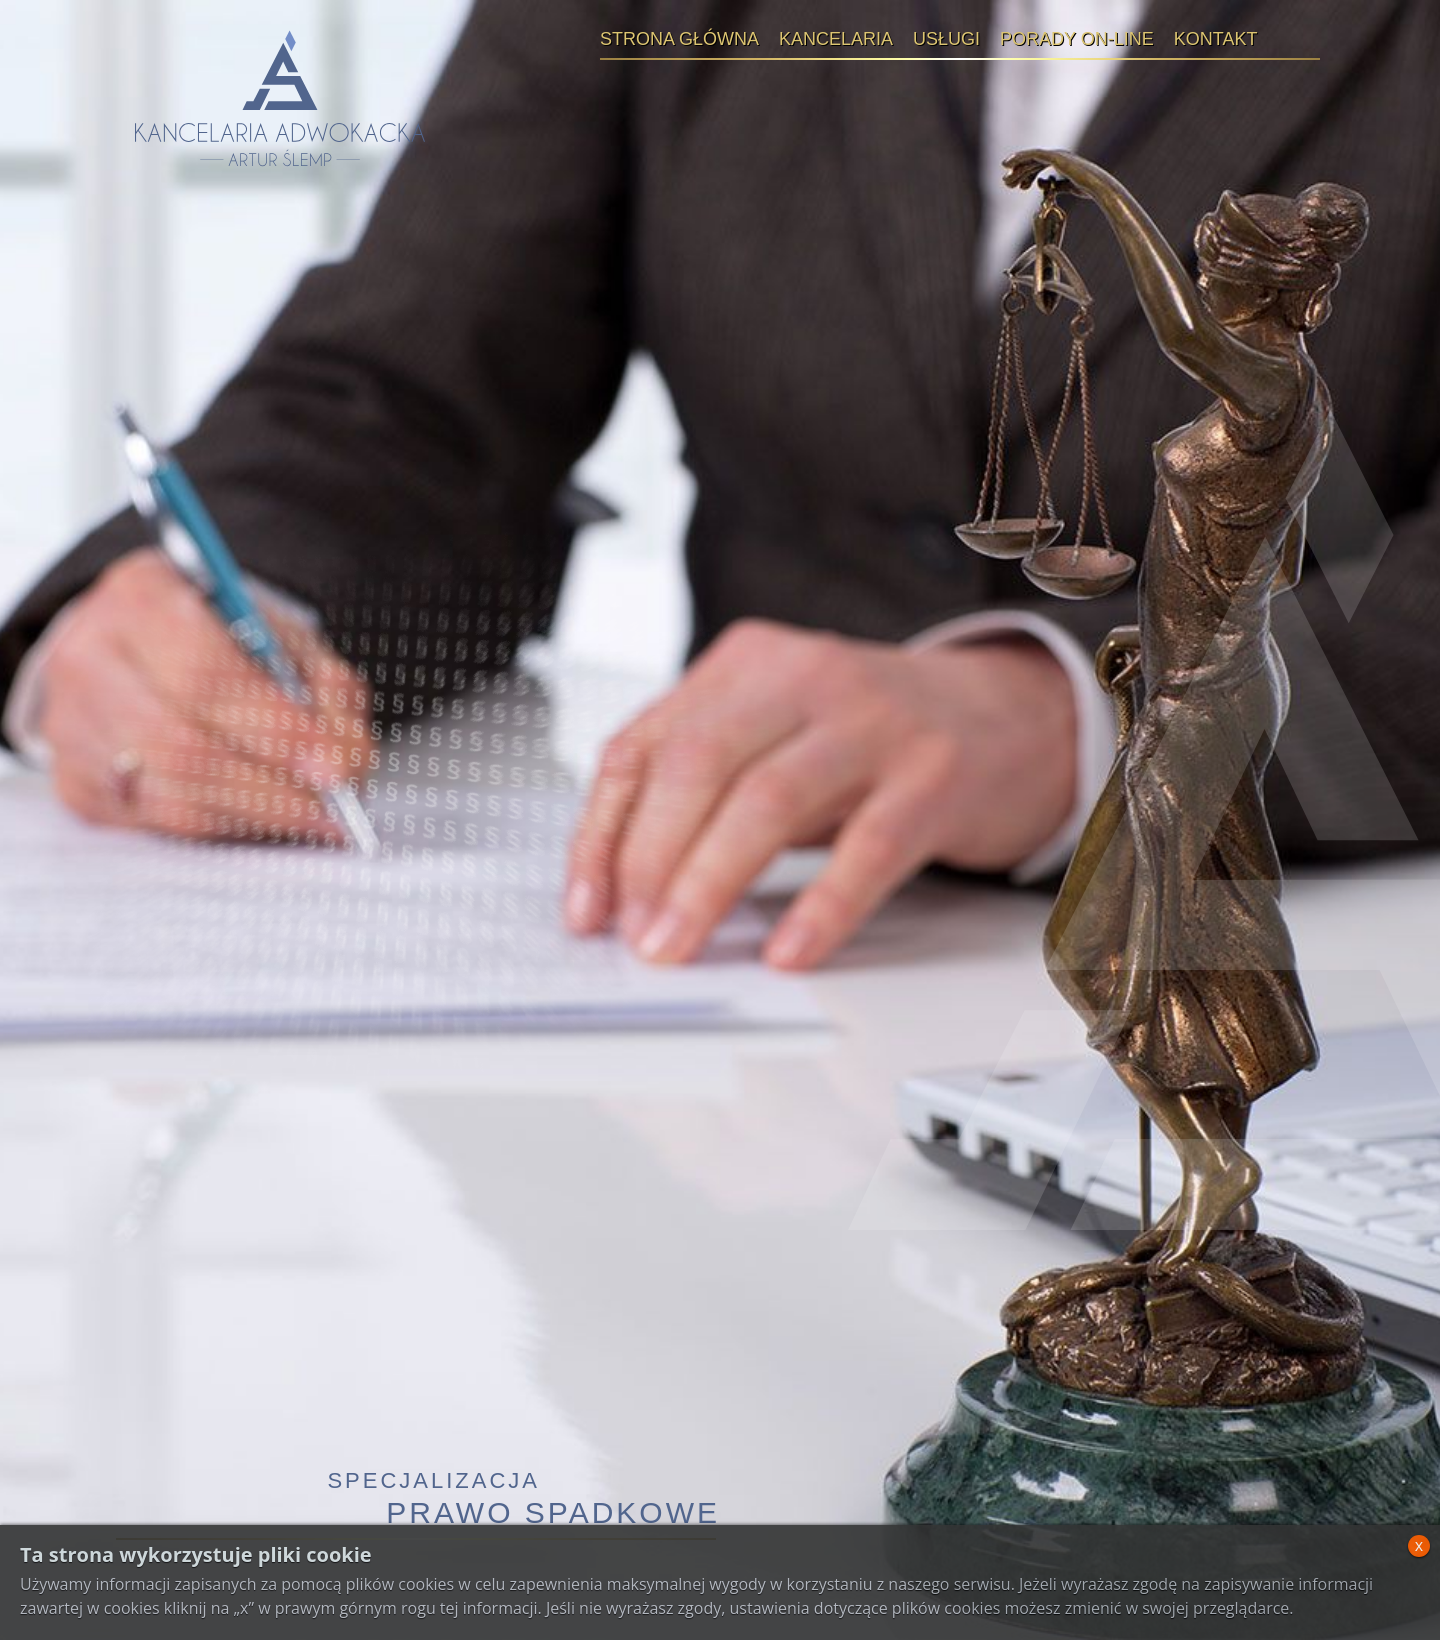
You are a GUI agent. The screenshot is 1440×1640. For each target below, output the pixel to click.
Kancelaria (836, 39)
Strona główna (679, 39)
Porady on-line (1077, 39)
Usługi (946, 39)
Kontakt (1216, 39)
